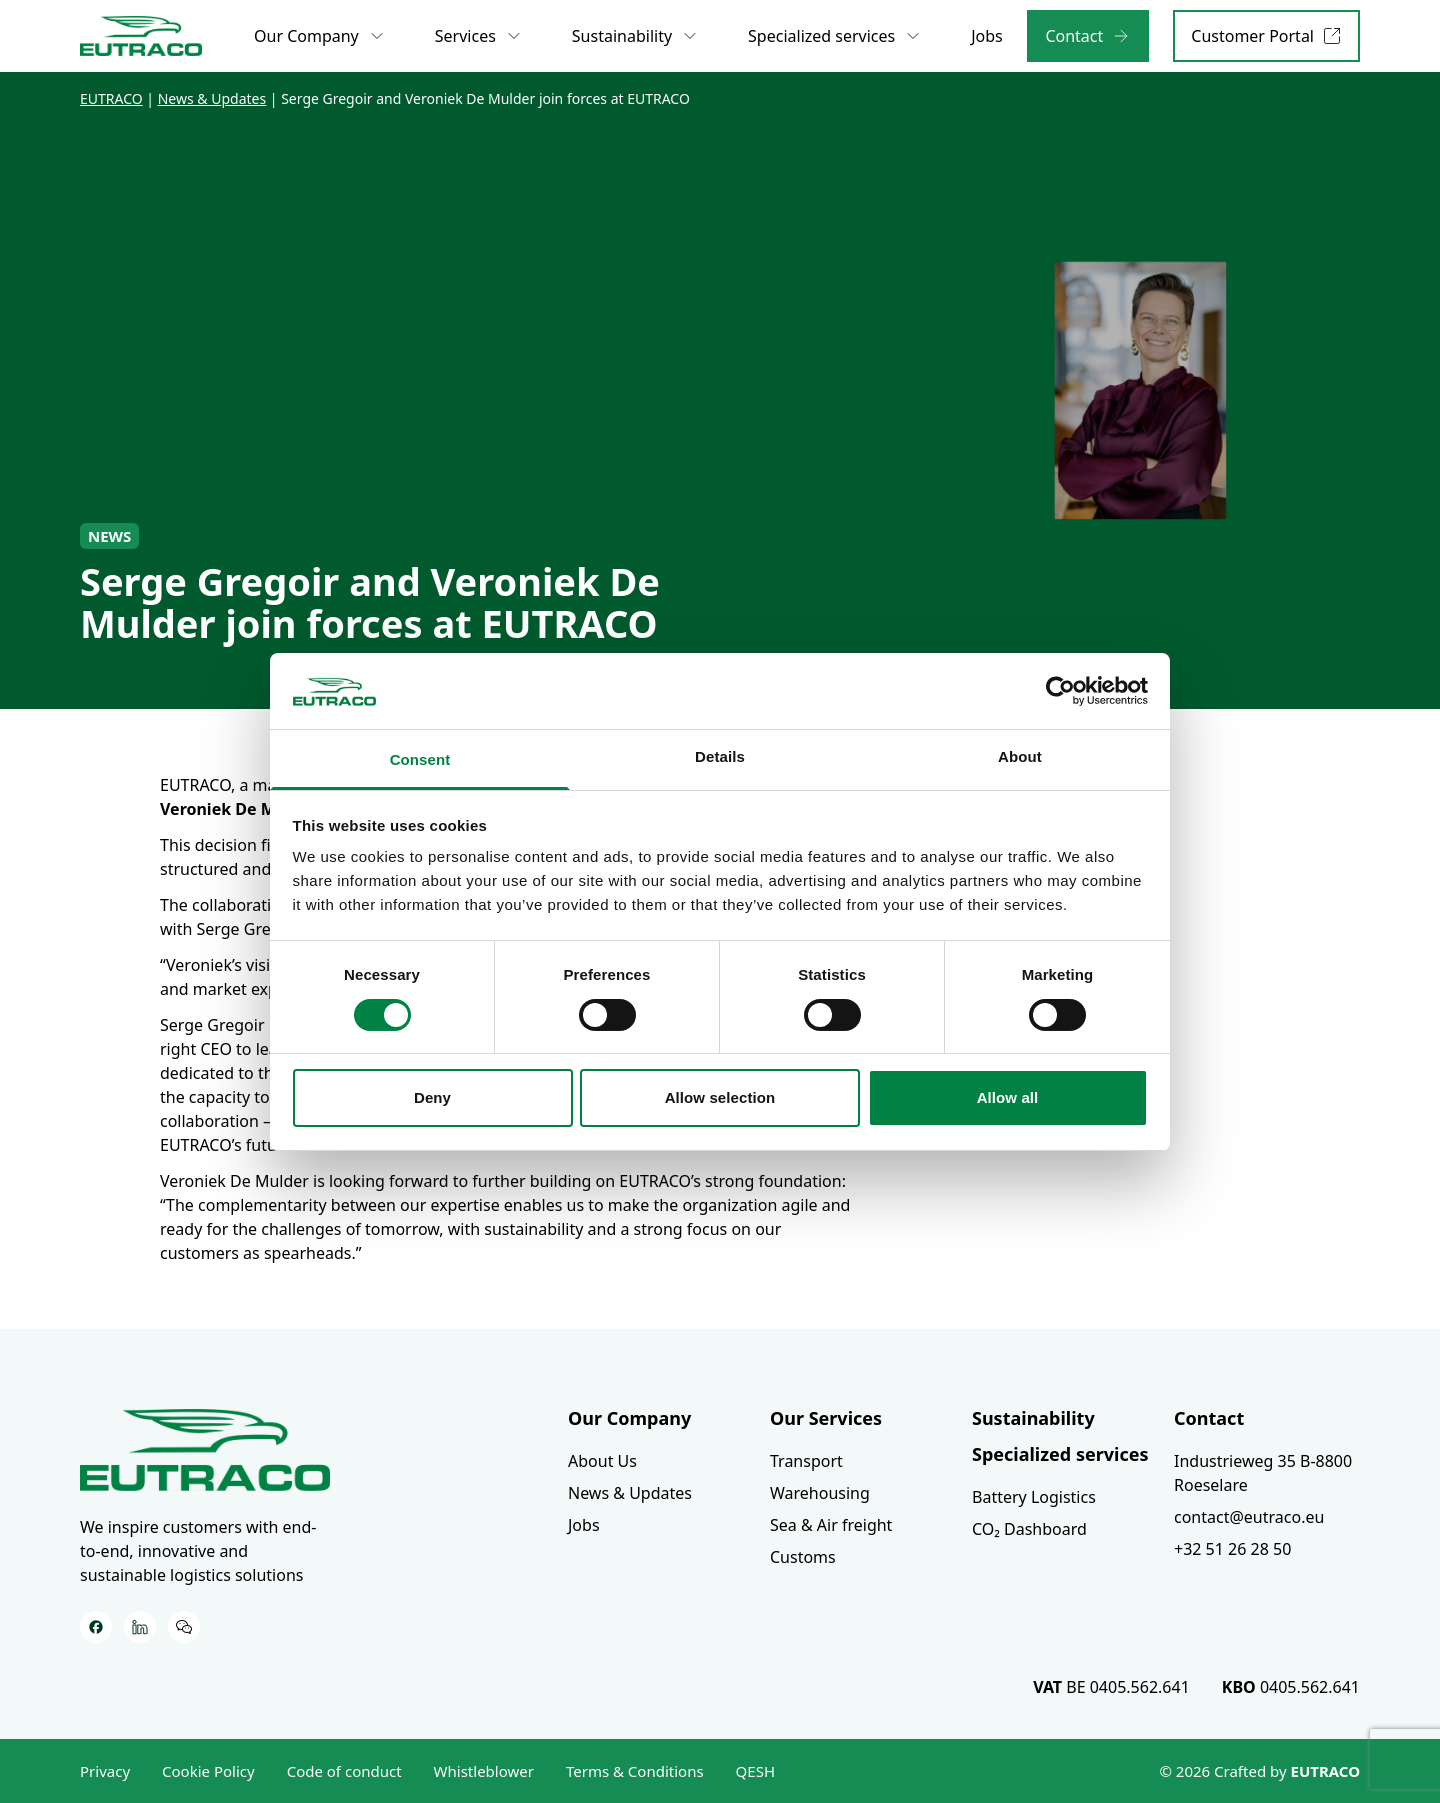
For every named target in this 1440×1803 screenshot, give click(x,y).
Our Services (826, 1418)
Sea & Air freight (831, 1525)
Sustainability (1033, 1418)
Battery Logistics (1034, 1497)
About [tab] (1020, 756)
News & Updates (630, 1493)
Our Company (629, 1418)
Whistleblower (484, 1771)
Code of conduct (344, 1771)
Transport (806, 1461)
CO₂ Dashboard (1029, 1529)
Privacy (105, 1771)
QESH (755, 1771)
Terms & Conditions (635, 1771)
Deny (432, 1097)
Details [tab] (720, 756)
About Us (602, 1461)
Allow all (1008, 1097)
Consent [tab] (420, 759)
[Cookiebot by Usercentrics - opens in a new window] (1060, 691)
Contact (1209, 1418)
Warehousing (820, 1493)
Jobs (584, 1525)
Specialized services (1060, 1454)
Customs (803, 1557)
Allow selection (720, 1097)
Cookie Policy (208, 1771)
